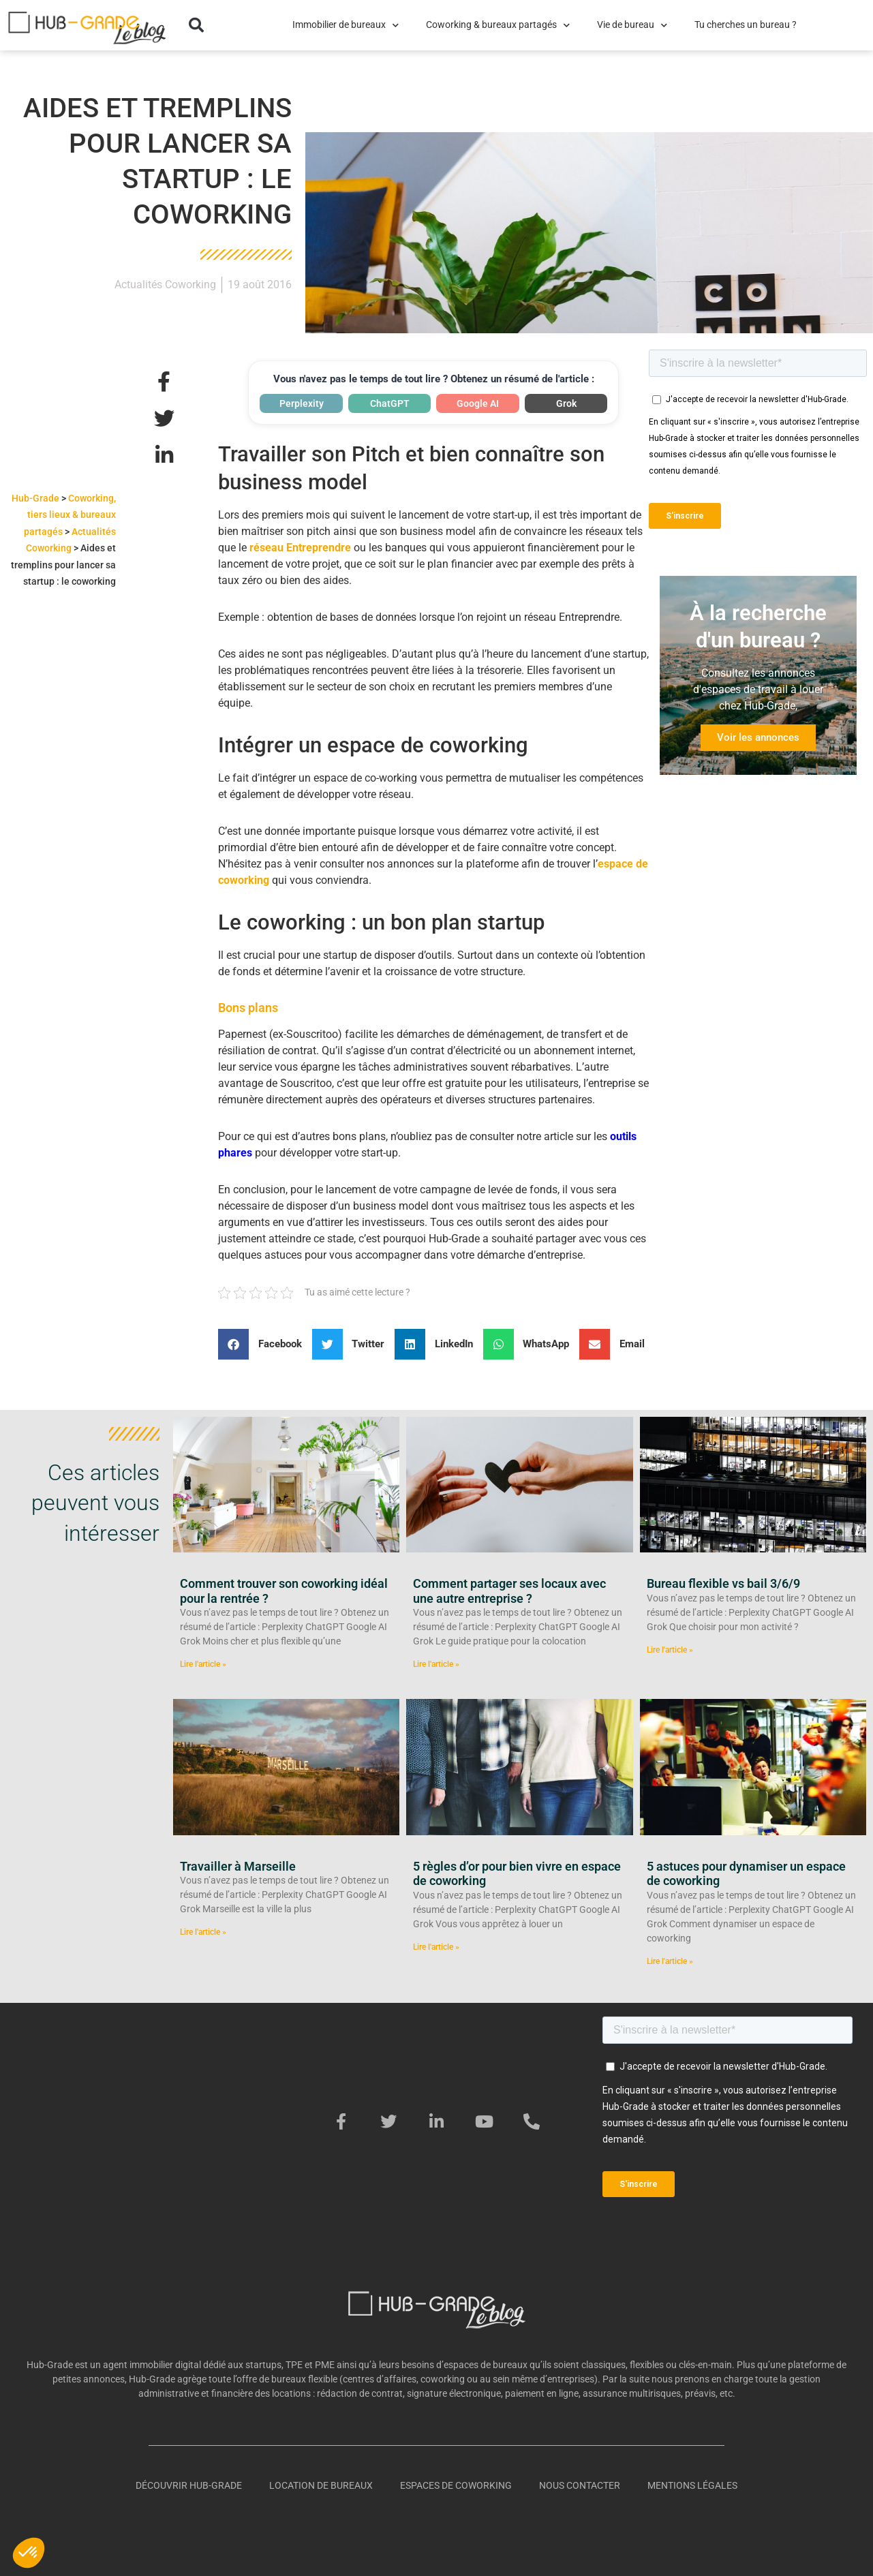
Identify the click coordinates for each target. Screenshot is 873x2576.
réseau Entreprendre (300, 547)
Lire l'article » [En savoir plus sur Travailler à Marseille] (203, 1932)
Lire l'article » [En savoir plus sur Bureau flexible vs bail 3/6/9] (670, 1650)
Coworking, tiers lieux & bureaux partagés (70, 515)
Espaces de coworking (456, 2485)
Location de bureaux (321, 2485)
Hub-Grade (35, 498)
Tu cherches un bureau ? (745, 25)
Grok (566, 403)
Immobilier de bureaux (345, 25)
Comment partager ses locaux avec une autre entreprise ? (509, 1591)
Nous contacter (579, 2485)
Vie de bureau (632, 25)
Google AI (478, 403)
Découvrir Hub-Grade (189, 2485)
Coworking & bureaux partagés (498, 25)
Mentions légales (692, 2485)
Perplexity (301, 403)
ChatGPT (390, 403)
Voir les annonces (758, 737)
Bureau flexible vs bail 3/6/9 (723, 1583)
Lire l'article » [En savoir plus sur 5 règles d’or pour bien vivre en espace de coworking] (436, 1947)
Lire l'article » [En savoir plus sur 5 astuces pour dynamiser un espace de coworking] (670, 1961)
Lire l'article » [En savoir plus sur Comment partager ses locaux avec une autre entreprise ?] (436, 1664)
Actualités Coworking (165, 284)
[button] (196, 25)
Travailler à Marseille (238, 1866)
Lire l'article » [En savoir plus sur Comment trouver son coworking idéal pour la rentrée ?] (203, 1664)
